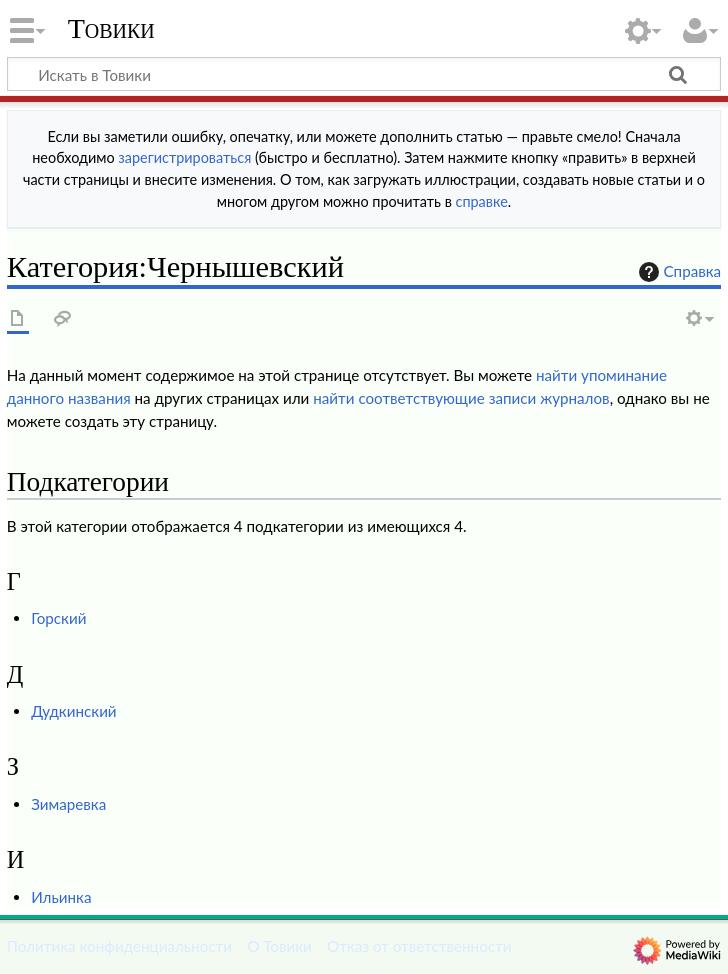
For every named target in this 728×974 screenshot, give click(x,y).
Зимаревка (68, 804)
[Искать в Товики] (364, 74)
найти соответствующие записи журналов (461, 398)
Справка (678, 272)
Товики (111, 29)
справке (482, 201)
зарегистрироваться (184, 157)
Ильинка (61, 897)
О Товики (279, 946)
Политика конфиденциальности (119, 946)
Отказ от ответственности (419, 946)
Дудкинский (73, 711)
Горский (58, 618)
